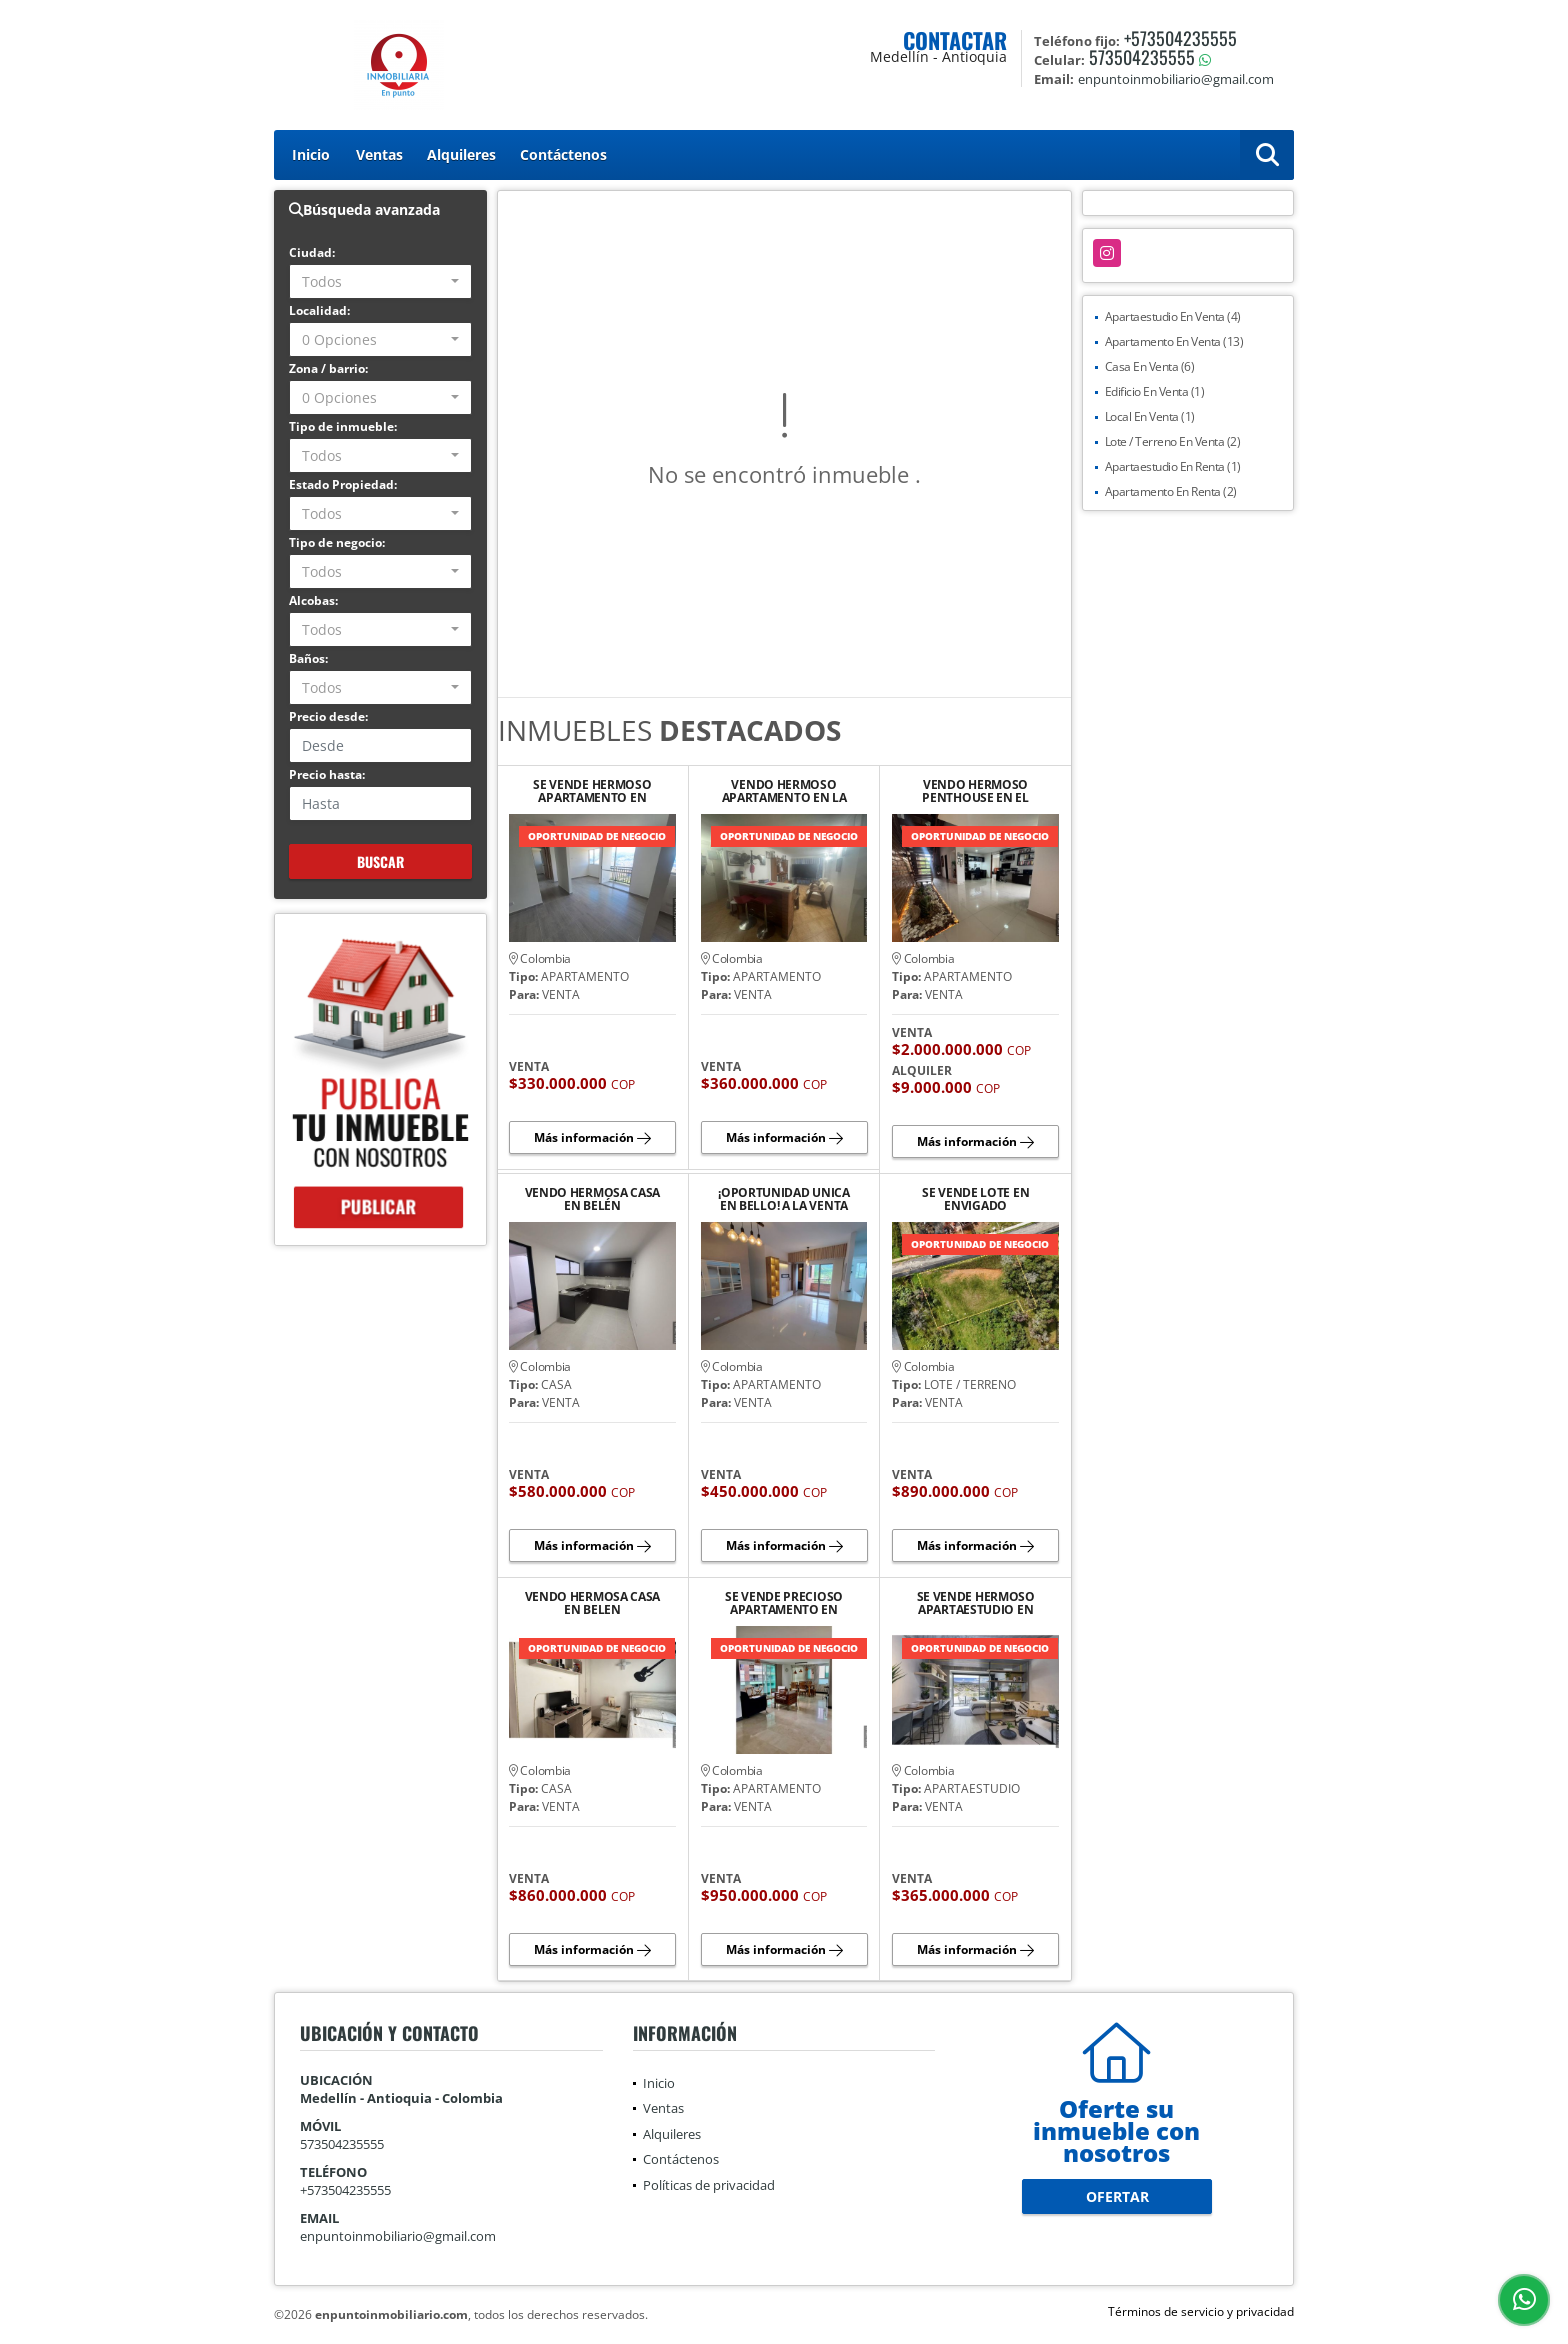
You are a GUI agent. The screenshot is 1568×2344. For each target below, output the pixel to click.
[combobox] (380, 281)
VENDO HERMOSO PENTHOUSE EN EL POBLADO (975, 791)
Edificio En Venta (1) (1155, 391)
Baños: (308, 658)
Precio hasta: (327, 774)
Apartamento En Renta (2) (1171, 491)
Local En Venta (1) (1150, 416)
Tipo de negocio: (337, 542)
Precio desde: (328, 716)
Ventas (379, 154)
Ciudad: (312, 252)
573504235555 (1142, 57)
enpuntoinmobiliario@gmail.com (398, 2236)
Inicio (311, 154)
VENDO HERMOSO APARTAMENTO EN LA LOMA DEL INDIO (784, 791)
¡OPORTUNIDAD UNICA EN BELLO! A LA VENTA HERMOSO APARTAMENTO (784, 1199)
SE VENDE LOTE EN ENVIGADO (975, 1199)
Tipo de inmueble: (343, 426)
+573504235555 (1180, 38)
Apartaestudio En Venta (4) (1173, 316)
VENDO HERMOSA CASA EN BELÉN (593, 1199)
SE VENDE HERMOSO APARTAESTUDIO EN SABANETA (976, 1603)
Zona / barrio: (328, 368)
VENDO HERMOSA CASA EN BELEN (593, 1603)
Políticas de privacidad (709, 2185)
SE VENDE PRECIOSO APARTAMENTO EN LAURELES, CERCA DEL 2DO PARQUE (783, 1603)
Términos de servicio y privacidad (1201, 2311)
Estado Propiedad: (343, 484)
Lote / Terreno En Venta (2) (1173, 441)
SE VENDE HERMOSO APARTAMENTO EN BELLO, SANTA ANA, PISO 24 (592, 791)
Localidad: (319, 310)
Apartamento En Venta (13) (1174, 341)
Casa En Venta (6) (1150, 366)
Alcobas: (313, 600)
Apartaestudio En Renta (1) (1173, 466)
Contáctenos (563, 154)
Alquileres (461, 154)
